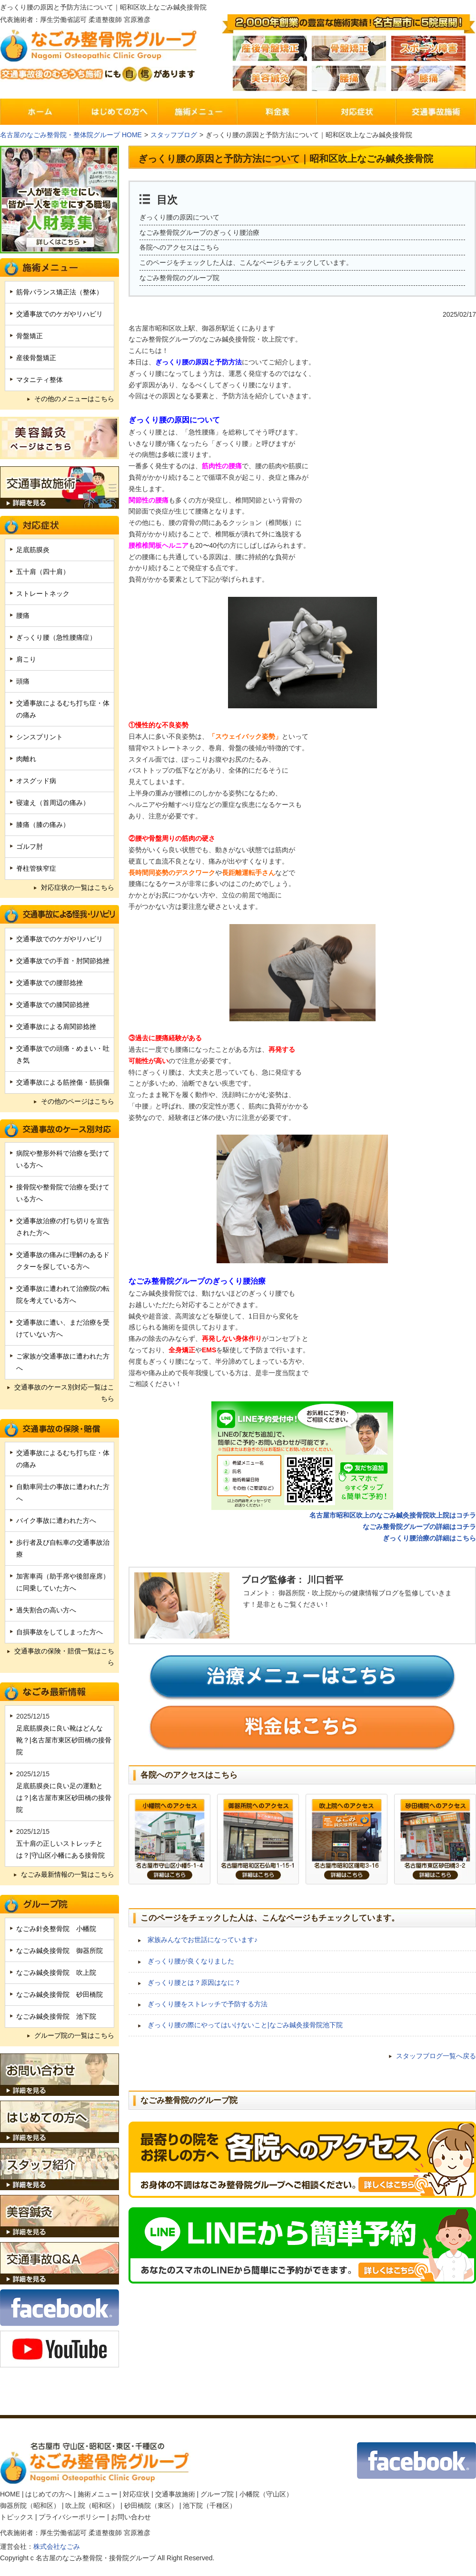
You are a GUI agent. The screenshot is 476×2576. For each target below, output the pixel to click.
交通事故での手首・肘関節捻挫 (62, 961)
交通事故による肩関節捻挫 (56, 1026)
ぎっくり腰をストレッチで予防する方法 (208, 2004)
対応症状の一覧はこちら (77, 887)
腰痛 (23, 615)
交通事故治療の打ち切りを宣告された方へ (62, 1227)
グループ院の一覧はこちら (74, 2035)
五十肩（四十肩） (42, 571)
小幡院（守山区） (266, 2494)
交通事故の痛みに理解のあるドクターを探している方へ (62, 1260)
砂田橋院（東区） (151, 2505)
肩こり (26, 659)
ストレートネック (42, 593)
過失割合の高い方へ (46, 1610)
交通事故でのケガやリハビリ (59, 314)
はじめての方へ (48, 2494)
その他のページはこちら (77, 1101)
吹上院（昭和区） (92, 2505)
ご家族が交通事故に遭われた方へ (62, 1362)
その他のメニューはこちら (74, 398)
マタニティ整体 (39, 379)
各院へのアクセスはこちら (179, 247)
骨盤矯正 (29, 336)
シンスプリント (39, 737)
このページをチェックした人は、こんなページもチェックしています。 (246, 262)
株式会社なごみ (56, 2546)
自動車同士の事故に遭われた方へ (62, 1492)
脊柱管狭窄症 (36, 868)
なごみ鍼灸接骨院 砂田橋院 (59, 1994)
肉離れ (26, 759)
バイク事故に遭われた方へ (56, 1520)
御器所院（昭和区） (30, 2505)
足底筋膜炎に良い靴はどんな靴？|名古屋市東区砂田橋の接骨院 (63, 1740)
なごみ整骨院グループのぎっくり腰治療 (199, 232)
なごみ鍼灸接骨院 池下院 (56, 2016)
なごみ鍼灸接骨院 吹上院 (56, 1972)
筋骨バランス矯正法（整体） (59, 292)
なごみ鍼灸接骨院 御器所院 (59, 1950)
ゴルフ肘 (29, 846)
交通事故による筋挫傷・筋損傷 (62, 1082)
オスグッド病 (36, 781)
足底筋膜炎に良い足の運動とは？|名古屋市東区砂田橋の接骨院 (63, 1797)
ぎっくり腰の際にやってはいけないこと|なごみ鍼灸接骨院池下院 (245, 2025)
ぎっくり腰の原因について (179, 217)
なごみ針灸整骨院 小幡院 (56, 1928)
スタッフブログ (173, 135)
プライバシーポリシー (72, 2517)
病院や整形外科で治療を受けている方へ (62, 1159)
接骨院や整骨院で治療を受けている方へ (62, 1193)
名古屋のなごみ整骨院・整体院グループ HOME (71, 135)
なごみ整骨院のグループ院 (179, 278)
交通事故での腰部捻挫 (49, 982)
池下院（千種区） (209, 2505)
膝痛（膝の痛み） (42, 824)
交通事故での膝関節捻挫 (52, 1004)
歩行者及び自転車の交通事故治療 (62, 1548)
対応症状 (136, 2494)
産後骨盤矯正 (36, 358)
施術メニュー (98, 2494)
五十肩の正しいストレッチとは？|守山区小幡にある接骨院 (60, 1849)
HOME (10, 2494)
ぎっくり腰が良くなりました (191, 1961)
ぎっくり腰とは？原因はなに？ (194, 1982)
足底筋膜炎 (33, 549)
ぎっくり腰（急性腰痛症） (56, 637)
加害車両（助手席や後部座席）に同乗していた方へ (62, 1582)
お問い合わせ (131, 2517)
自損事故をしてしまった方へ (59, 1632)
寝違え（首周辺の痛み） (52, 802)
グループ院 (217, 2494)
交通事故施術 (175, 2494)
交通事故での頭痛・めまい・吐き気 (62, 1054)
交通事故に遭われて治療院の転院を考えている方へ (62, 1294)
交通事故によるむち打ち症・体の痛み (62, 709)
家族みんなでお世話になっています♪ (203, 1939)
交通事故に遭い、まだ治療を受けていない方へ (62, 1328)
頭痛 (23, 681)
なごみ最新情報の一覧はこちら (67, 1874)
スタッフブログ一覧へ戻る (436, 2056)
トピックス (16, 2517)
